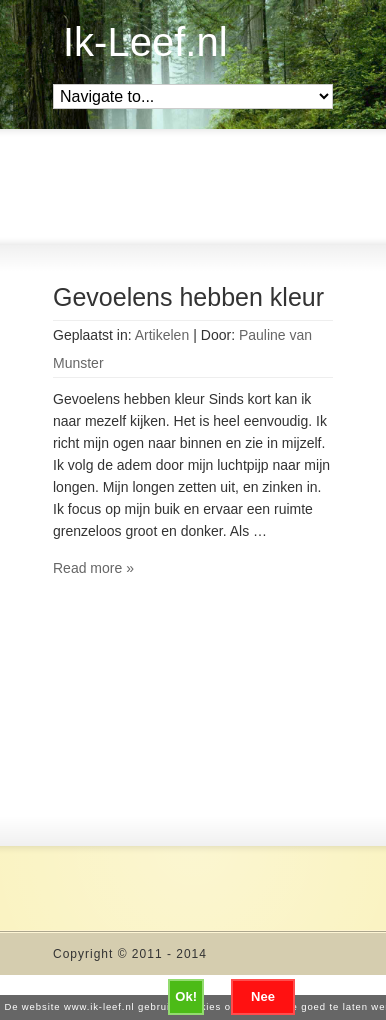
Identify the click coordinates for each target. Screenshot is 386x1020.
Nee (263, 996)
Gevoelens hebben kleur (188, 297)
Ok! (186, 996)
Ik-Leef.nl (145, 42)
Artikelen (162, 335)
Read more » (93, 568)
